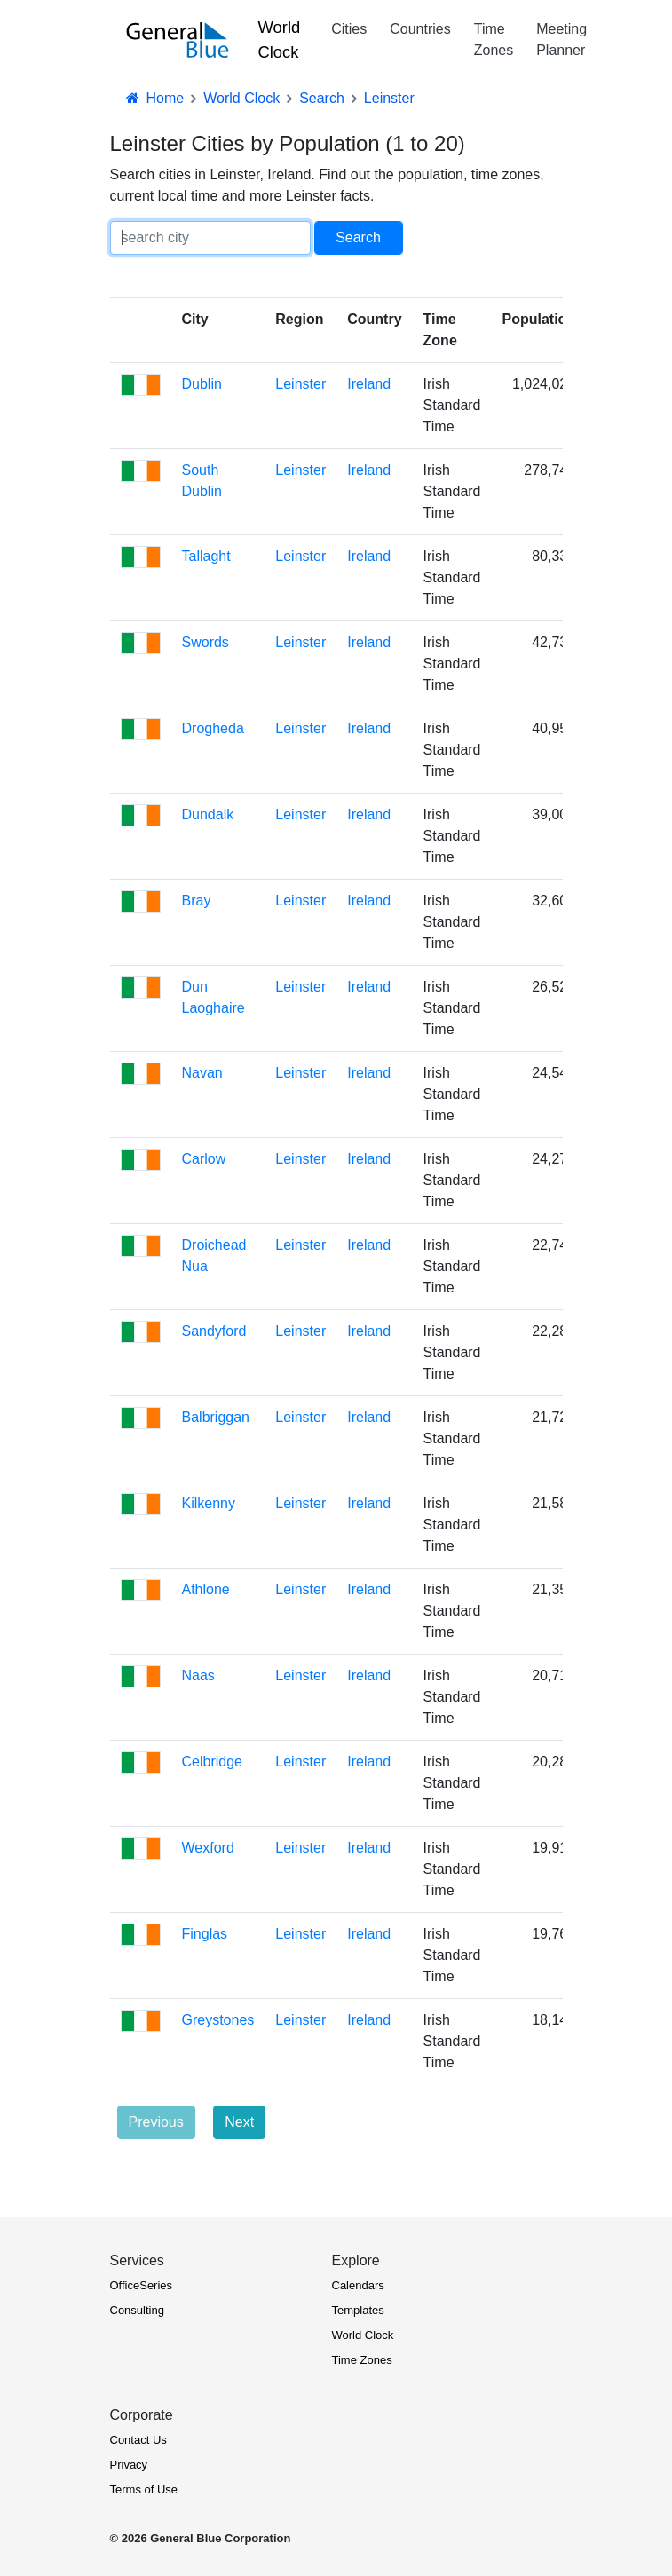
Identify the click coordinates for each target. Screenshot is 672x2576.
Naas (198, 1675)
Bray (196, 900)
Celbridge (212, 1761)
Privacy (129, 2464)
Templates (358, 2310)
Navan (202, 1072)
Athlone (206, 1589)
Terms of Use (144, 2489)
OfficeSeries (141, 2285)
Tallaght (206, 556)
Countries (420, 28)
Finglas (205, 1933)
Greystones (218, 2019)
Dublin (202, 383)
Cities (349, 28)
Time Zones (493, 39)
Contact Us (138, 2439)
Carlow (204, 1158)
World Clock (279, 39)
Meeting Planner (561, 39)
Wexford (208, 1847)
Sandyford (214, 1331)
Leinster (300, 383)
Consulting (137, 2310)
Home (154, 98)
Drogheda (213, 728)
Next (239, 2122)
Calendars (358, 2285)
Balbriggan (216, 1417)
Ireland (369, 383)
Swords (205, 642)
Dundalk (208, 814)
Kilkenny (208, 1503)
